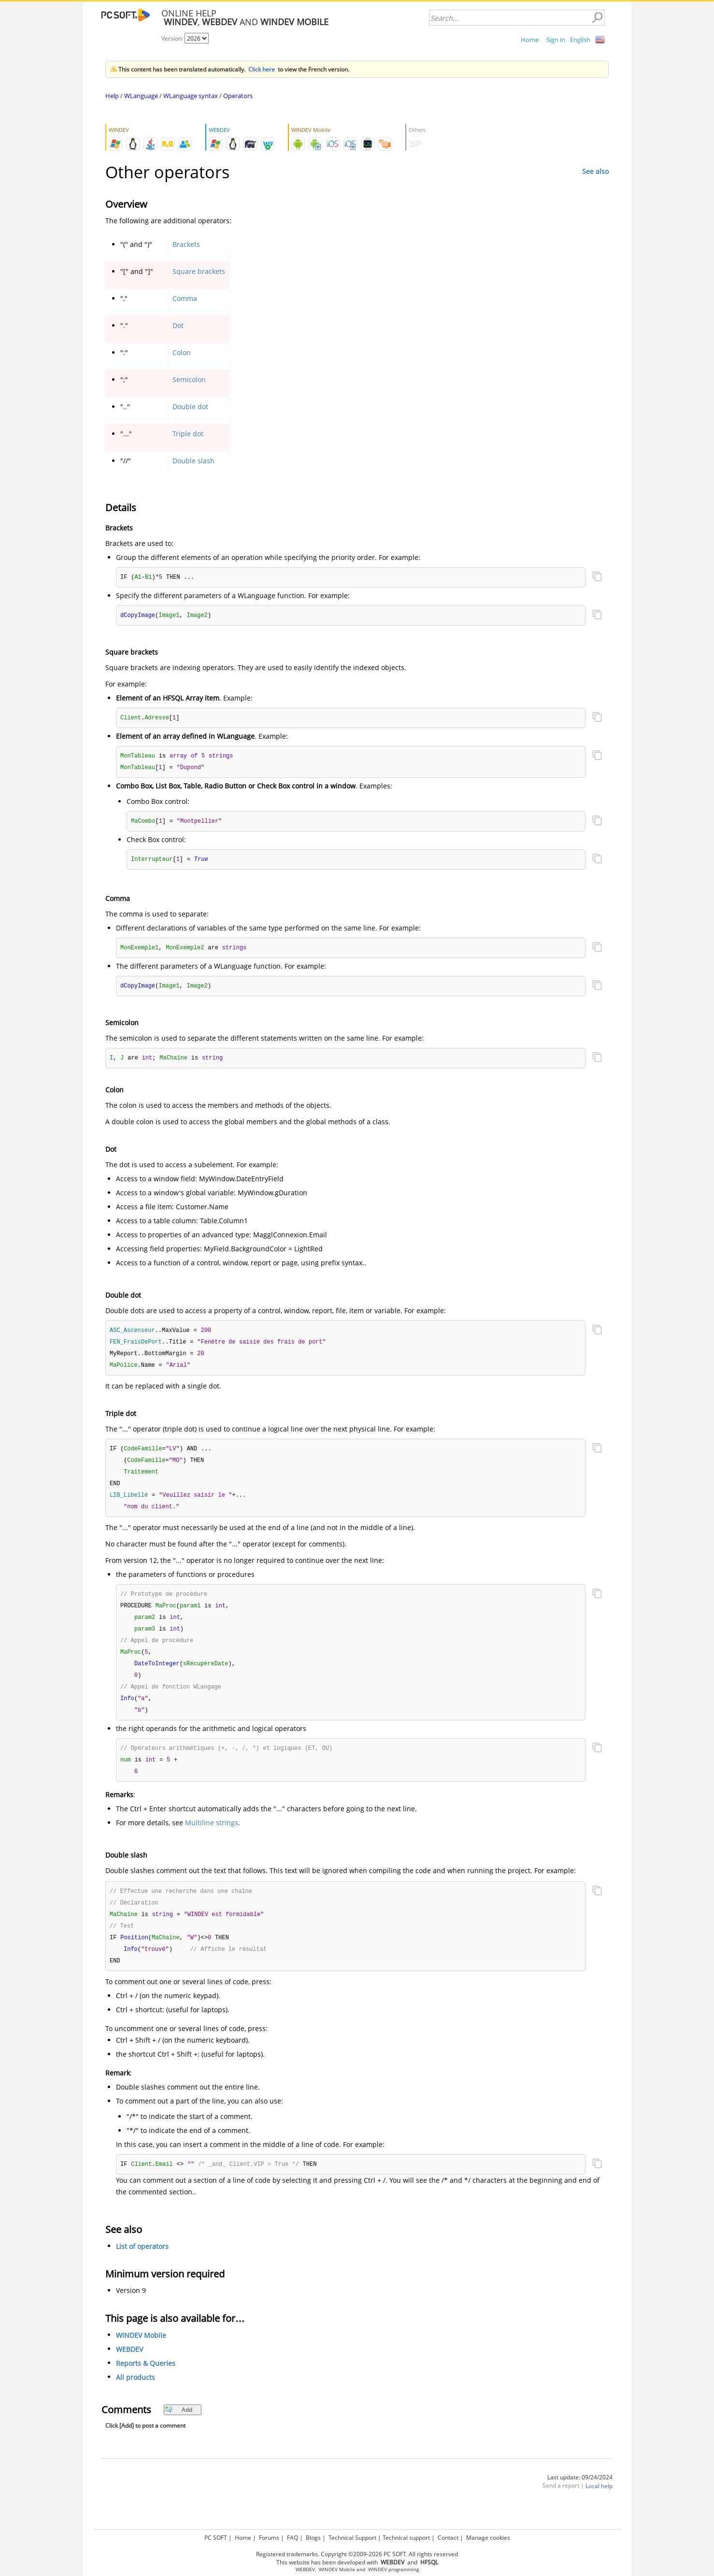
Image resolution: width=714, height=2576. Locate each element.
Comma (184, 298)
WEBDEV (129, 2369)
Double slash (193, 460)
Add (178, 2430)
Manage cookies (488, 2537)
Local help (599, 2506)
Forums (269, 2537)
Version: (173, 38)
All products (135, 2397)
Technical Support (352, 2537)
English (580, 39)
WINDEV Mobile (141, 2355)
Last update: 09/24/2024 (580, 2497)
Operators (238, 95)
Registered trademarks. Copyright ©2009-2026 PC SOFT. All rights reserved (357, 2554)
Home (530, 39)
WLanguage (141, 95)
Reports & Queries (145, 2383)
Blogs (313, 2537)
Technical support (406, 2537)
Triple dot (187, 433)
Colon (181, 352)
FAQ (292, 2537)
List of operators (142, 2266)
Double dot (190, 406)
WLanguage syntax (190, 95)
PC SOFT (215, 2537)
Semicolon (189, 379)
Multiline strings (211, 1839)
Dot (178, 325)
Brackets (186, 244)
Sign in (555, 39)
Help (112, 95)
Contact (448, 2537)
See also (595, 171)
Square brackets (198, 271)
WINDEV (377, 2569)
